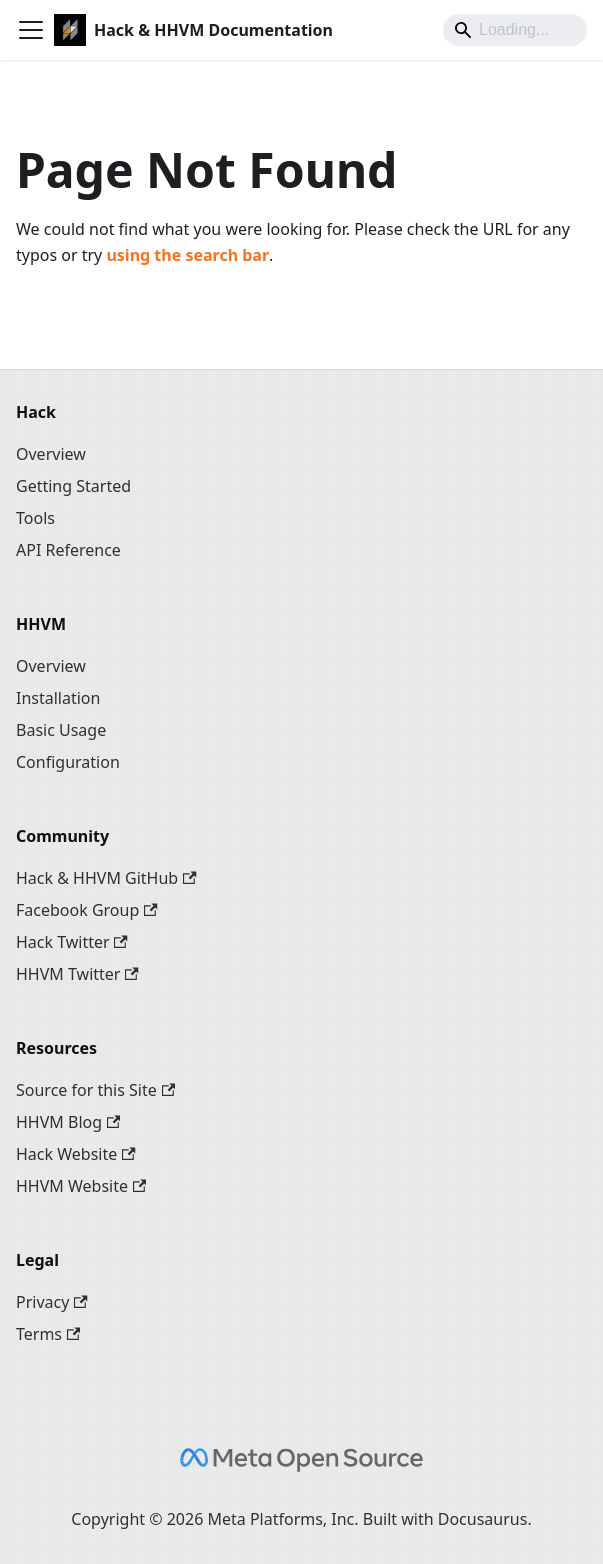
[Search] (515, 30)
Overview (51, 454)
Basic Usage (61, 730)
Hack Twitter (72, 942)
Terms (48, 1334)
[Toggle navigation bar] (31, 30)
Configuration (68, 762)
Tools (35, 518)
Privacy (52, 1302)
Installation (58, 698)
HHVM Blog (68, 1122)
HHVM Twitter (77, 974)
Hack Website (76, 1154)
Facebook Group (87, 910)
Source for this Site (95, 1090)
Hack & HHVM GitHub (106, 878)
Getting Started (73, 486)
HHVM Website (81, 1186)
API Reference (68, 550)
